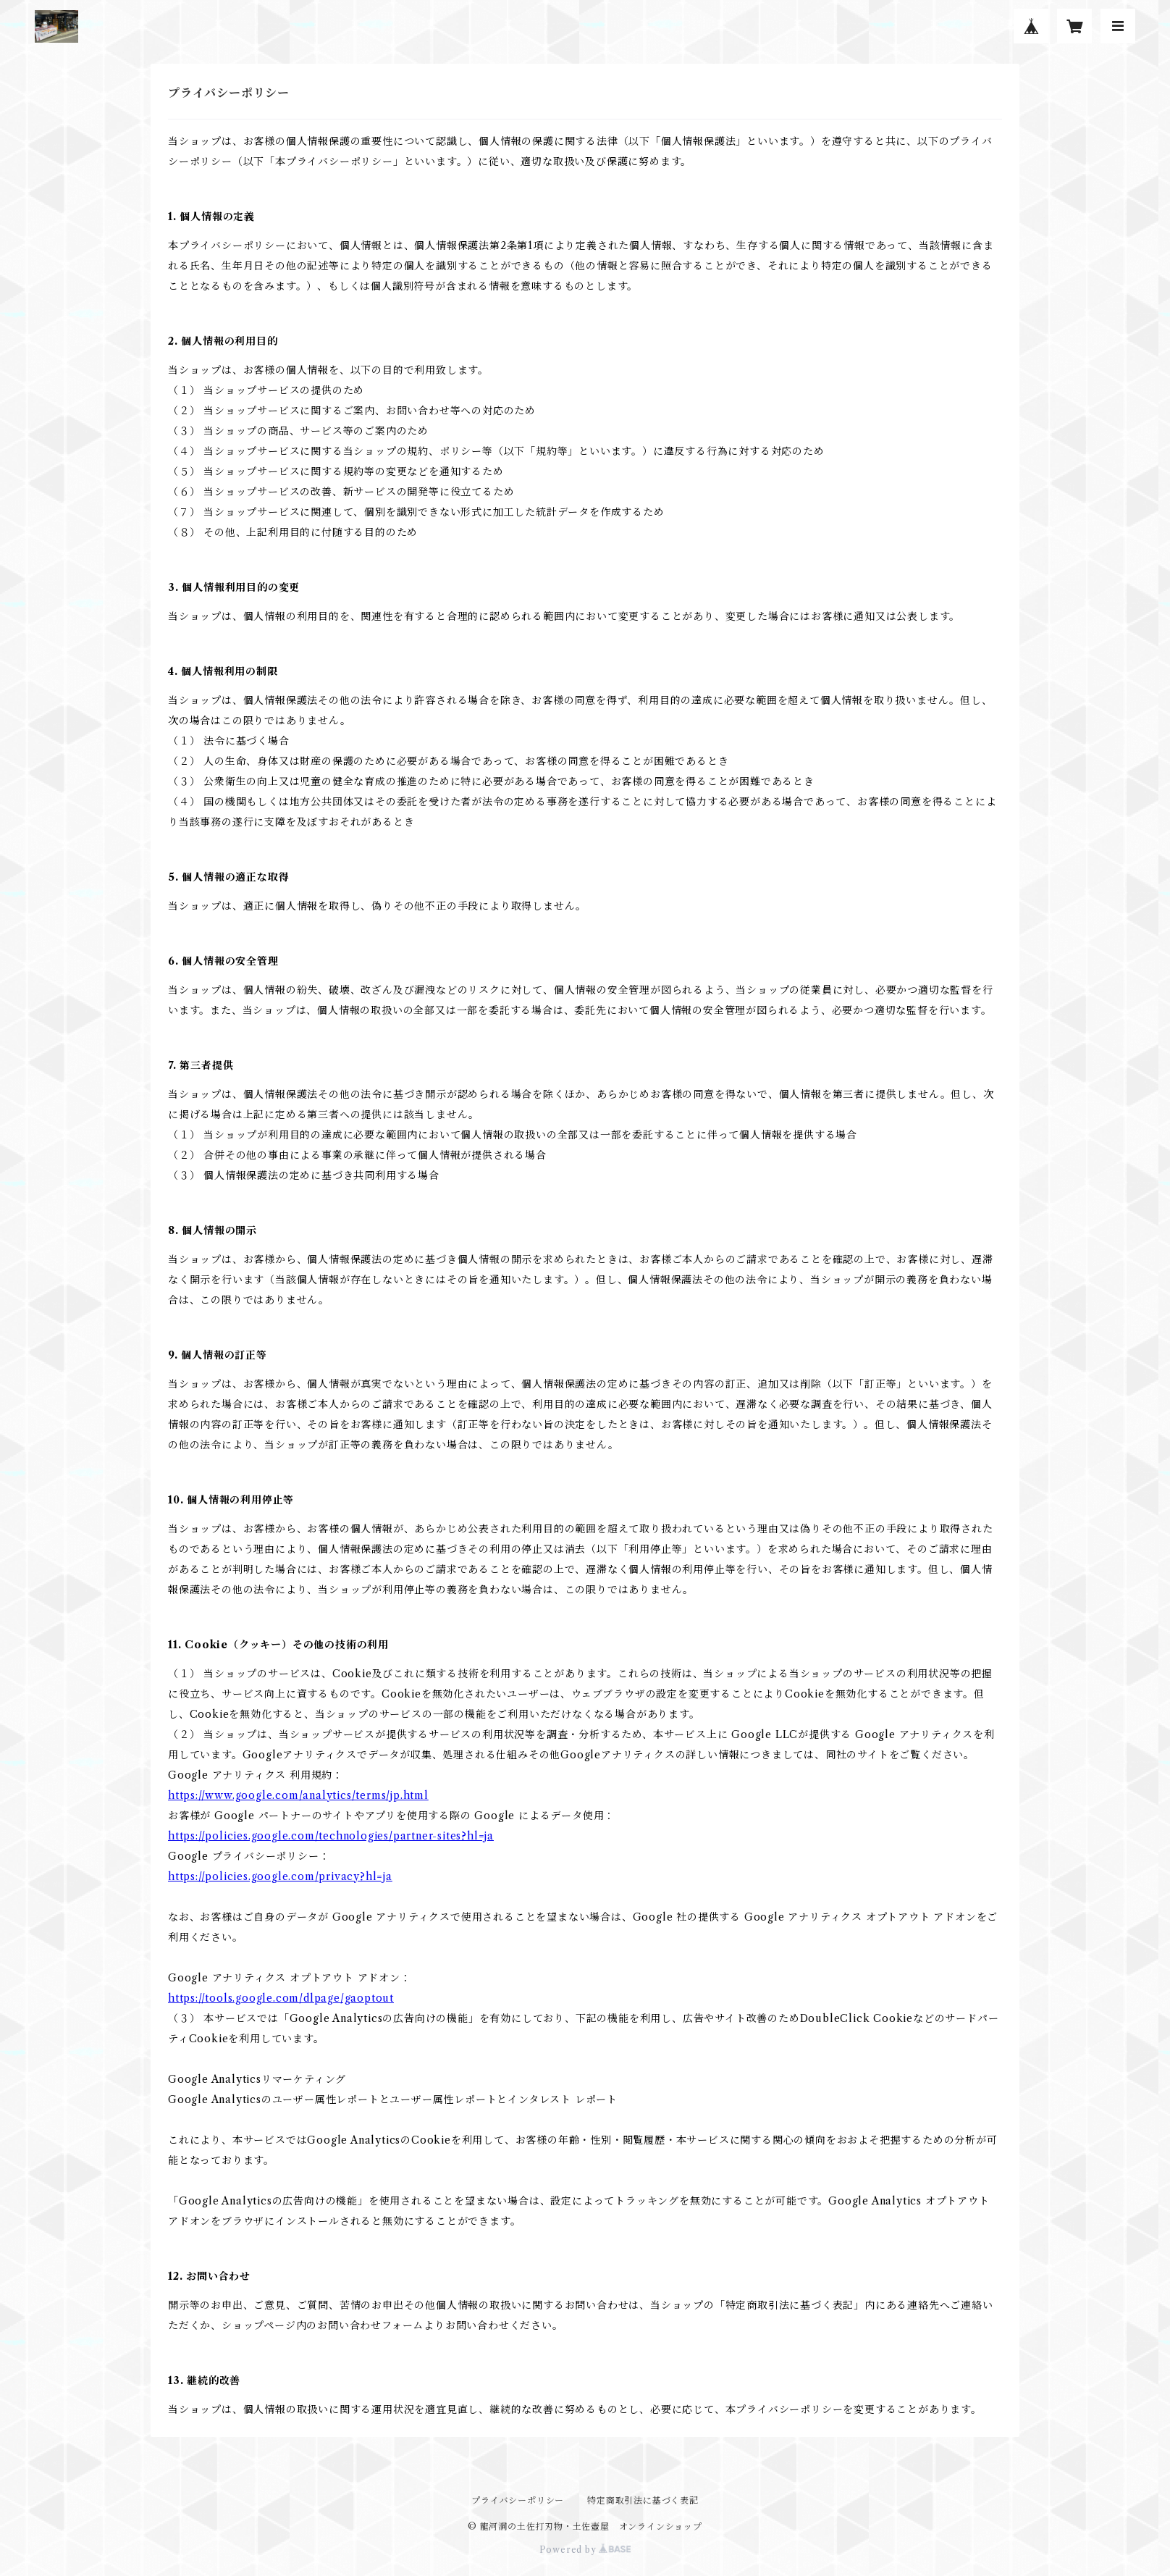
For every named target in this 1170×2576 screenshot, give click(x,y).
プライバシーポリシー (517, 2500)
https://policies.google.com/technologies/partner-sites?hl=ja (331, 1835)
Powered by (585, 2549)
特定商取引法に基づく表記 (643, 2500)
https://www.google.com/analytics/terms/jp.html (298, 1795)
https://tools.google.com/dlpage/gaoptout (281, 1998)
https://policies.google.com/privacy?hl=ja (280, 1876)
